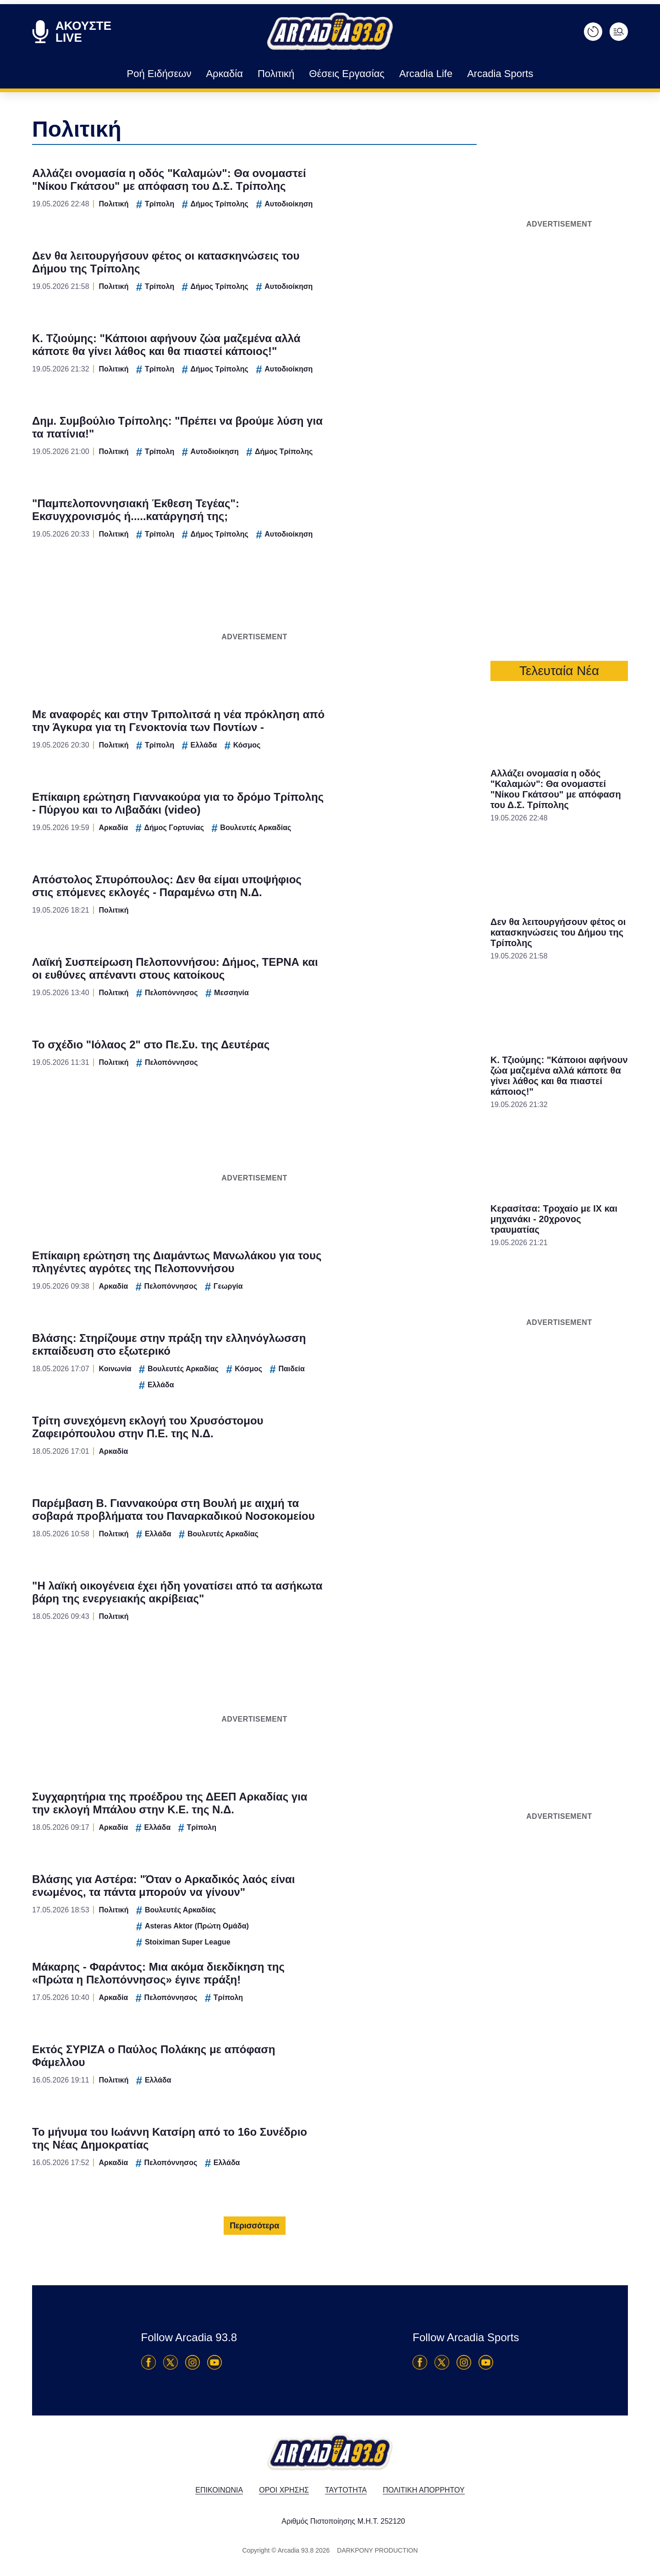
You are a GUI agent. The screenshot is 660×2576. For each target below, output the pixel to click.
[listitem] (330, 1258)
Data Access (329, 1443)
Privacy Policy (382, 1443)
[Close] (488, 1133)
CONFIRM (264, 1410)
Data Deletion (277, 1443)
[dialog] (330, 1288)
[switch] (444, 1278)
